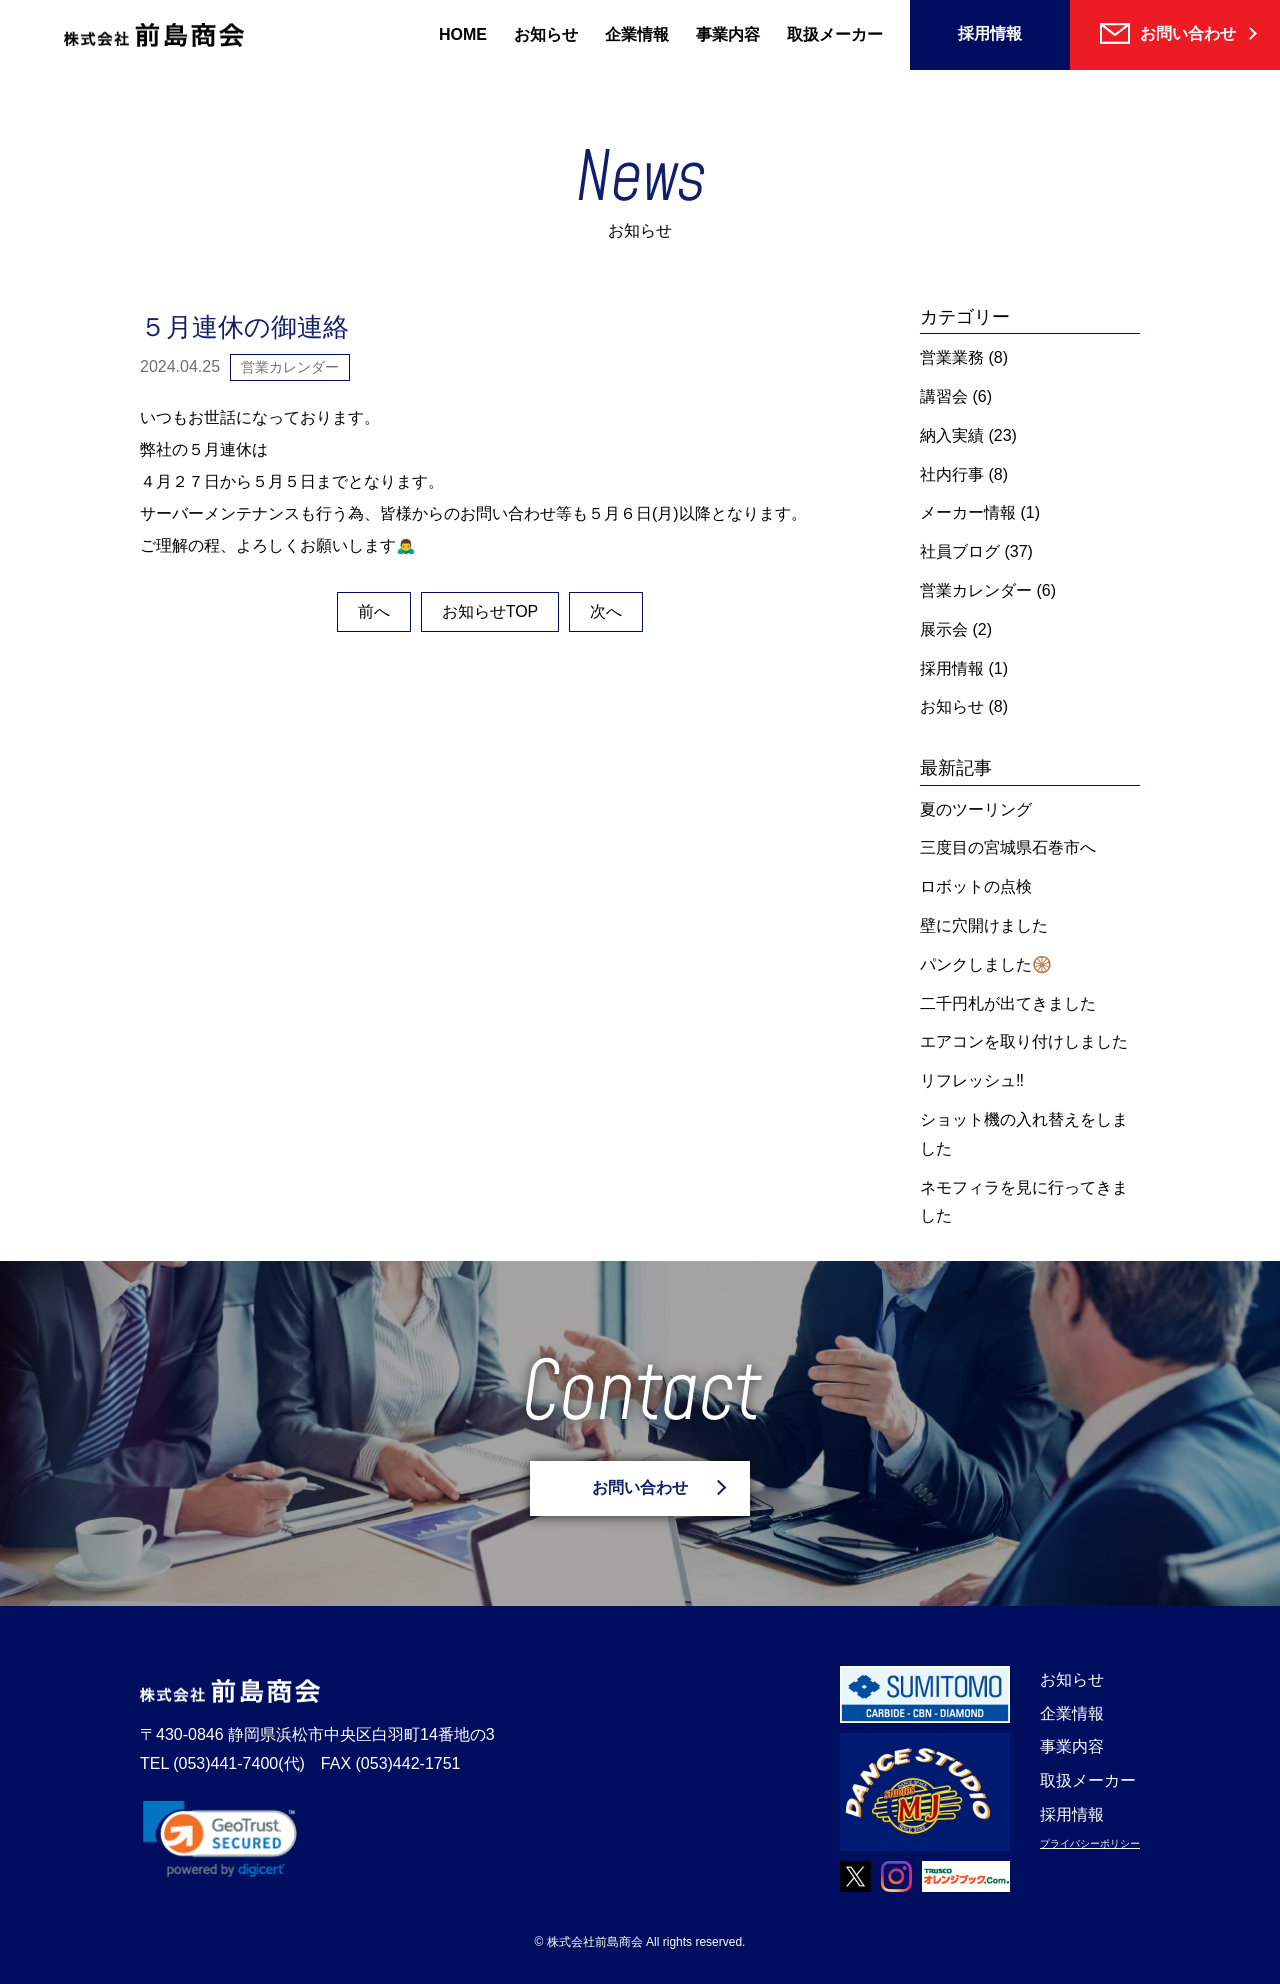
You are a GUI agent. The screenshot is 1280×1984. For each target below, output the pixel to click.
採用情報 (990, 33)
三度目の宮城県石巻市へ (1008, 847)
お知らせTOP (490, 611)
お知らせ (546, 34)
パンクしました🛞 (986, 964)
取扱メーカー (835, 34)
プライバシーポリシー (1090, 1843)
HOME (463, 34)
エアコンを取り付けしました (1024, 1041)
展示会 (944, 629)
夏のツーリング (976, 809)
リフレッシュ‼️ (972, 1080)
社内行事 (952, 474)
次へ (606, 611)
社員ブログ (960, 551)
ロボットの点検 (976, 886)
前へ (374, 611)
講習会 (944, 396)
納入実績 (952, 435)
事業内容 (728, 34)
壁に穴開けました (984, 925)
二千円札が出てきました (1008, 1003)
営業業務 (952, 357)
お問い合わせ (640, 1487)
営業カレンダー (976, 590)
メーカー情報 (968, 512)
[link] (220, 1839)
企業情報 (637, 34)
